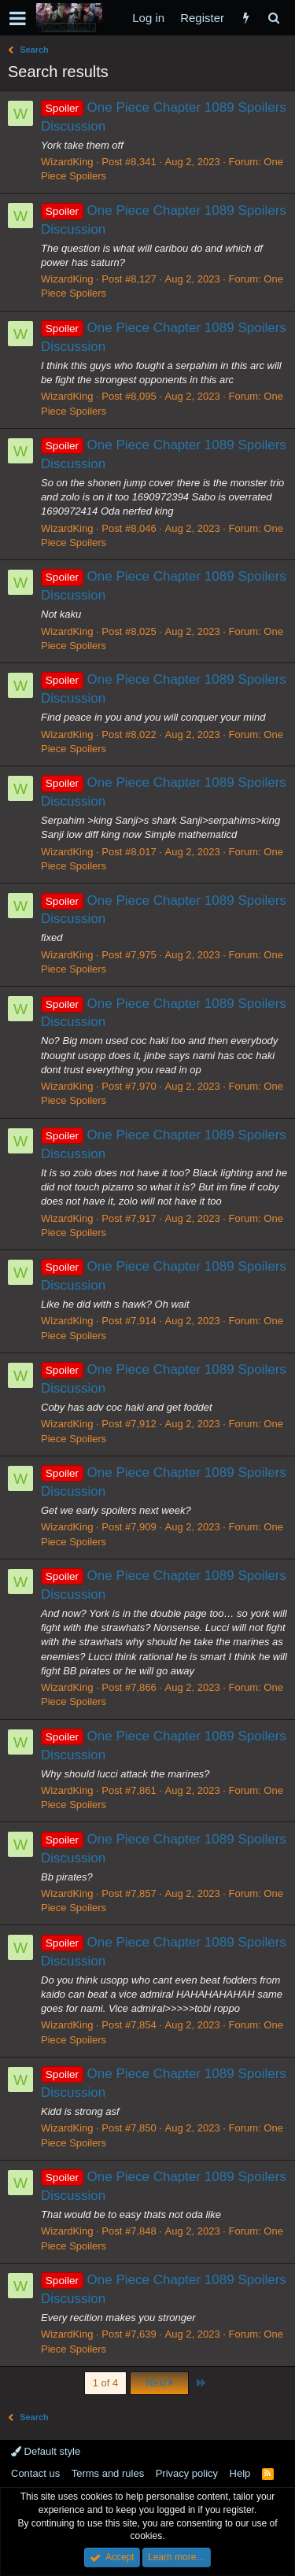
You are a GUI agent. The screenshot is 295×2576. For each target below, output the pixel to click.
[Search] (273, 17)
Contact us (35, 2473)
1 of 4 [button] (106, 2383)
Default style (45, 2451)
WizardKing (67, 162)
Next (159, 2383)
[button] (17, 18)
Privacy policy (187, 2473)
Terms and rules (108, 2473)
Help (240, 2473)
